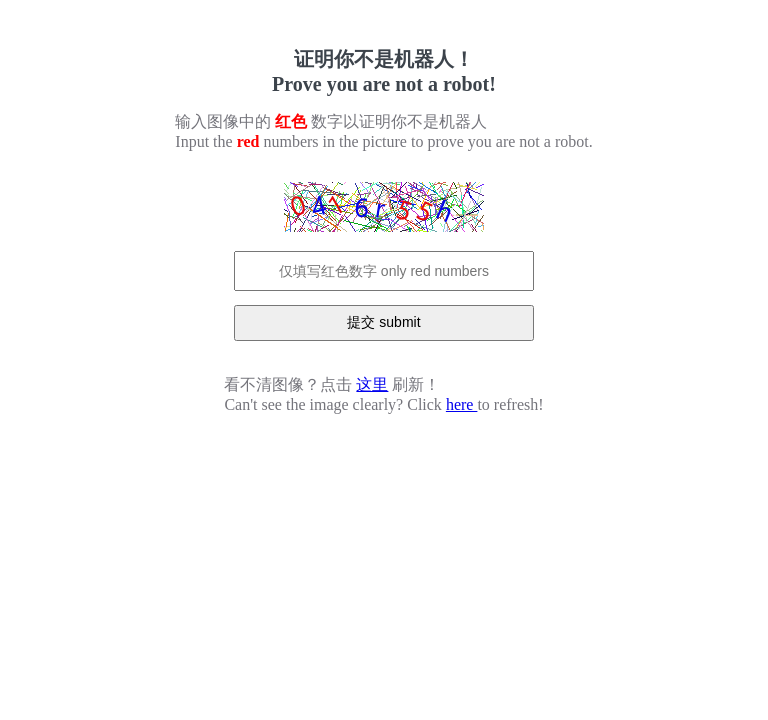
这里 (372, 384)
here (462, 404)
